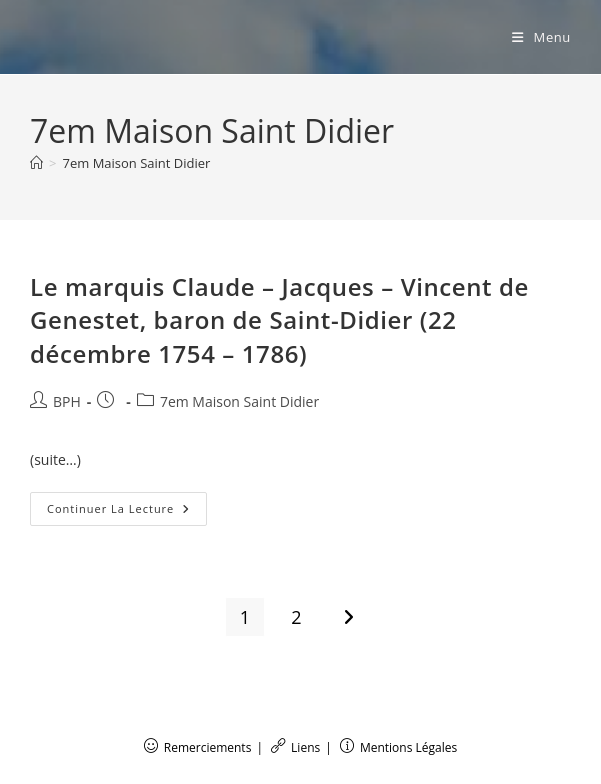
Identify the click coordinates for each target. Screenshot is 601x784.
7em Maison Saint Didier (136, 163)
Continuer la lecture (127, 512)
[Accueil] (36, 163)
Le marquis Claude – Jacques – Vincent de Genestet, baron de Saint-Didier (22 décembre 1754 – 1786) (279, 320)
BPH (67, 401)
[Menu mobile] (541, 37)
